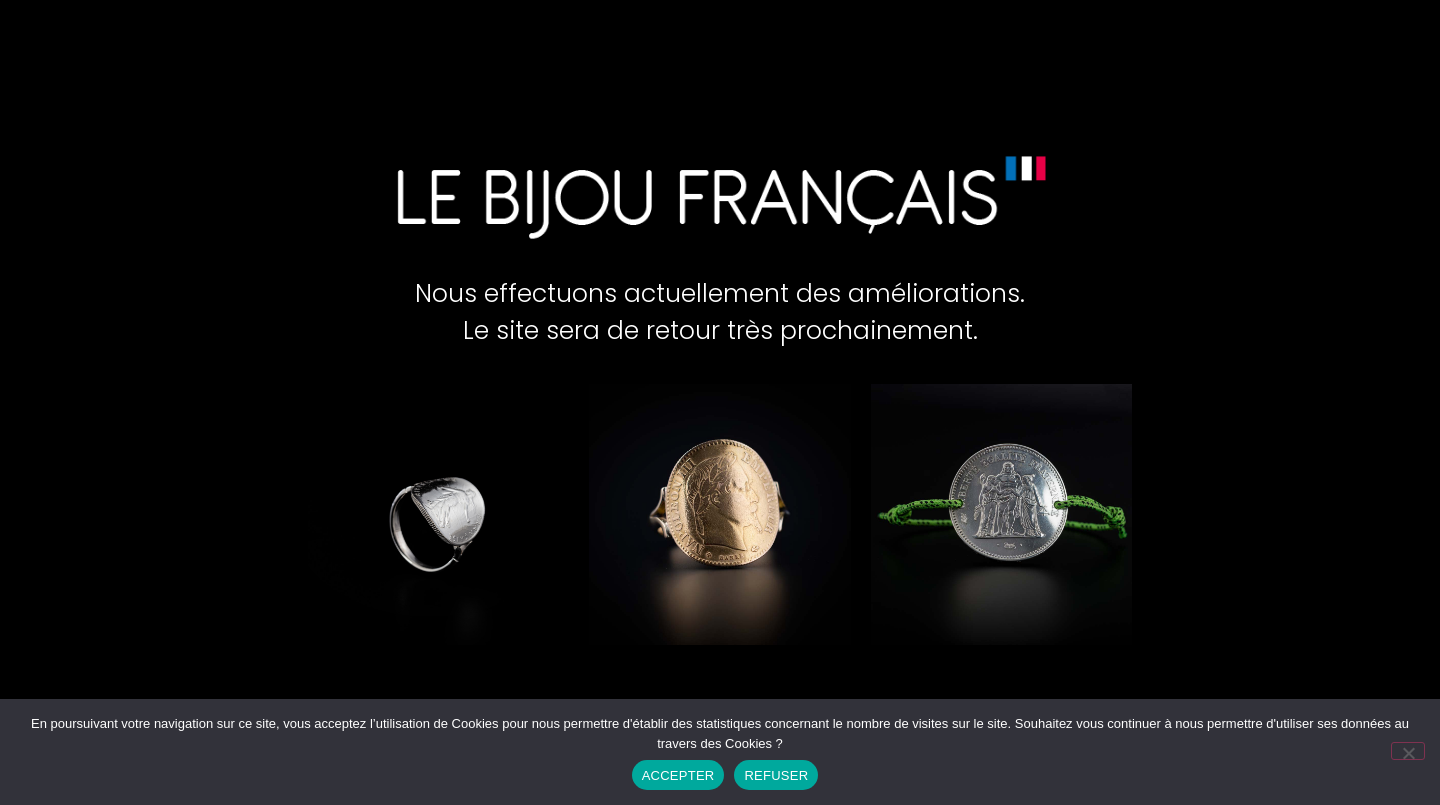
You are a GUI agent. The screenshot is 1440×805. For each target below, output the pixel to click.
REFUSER (776, 775)
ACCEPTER (678, 775)
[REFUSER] (1408, 751)
